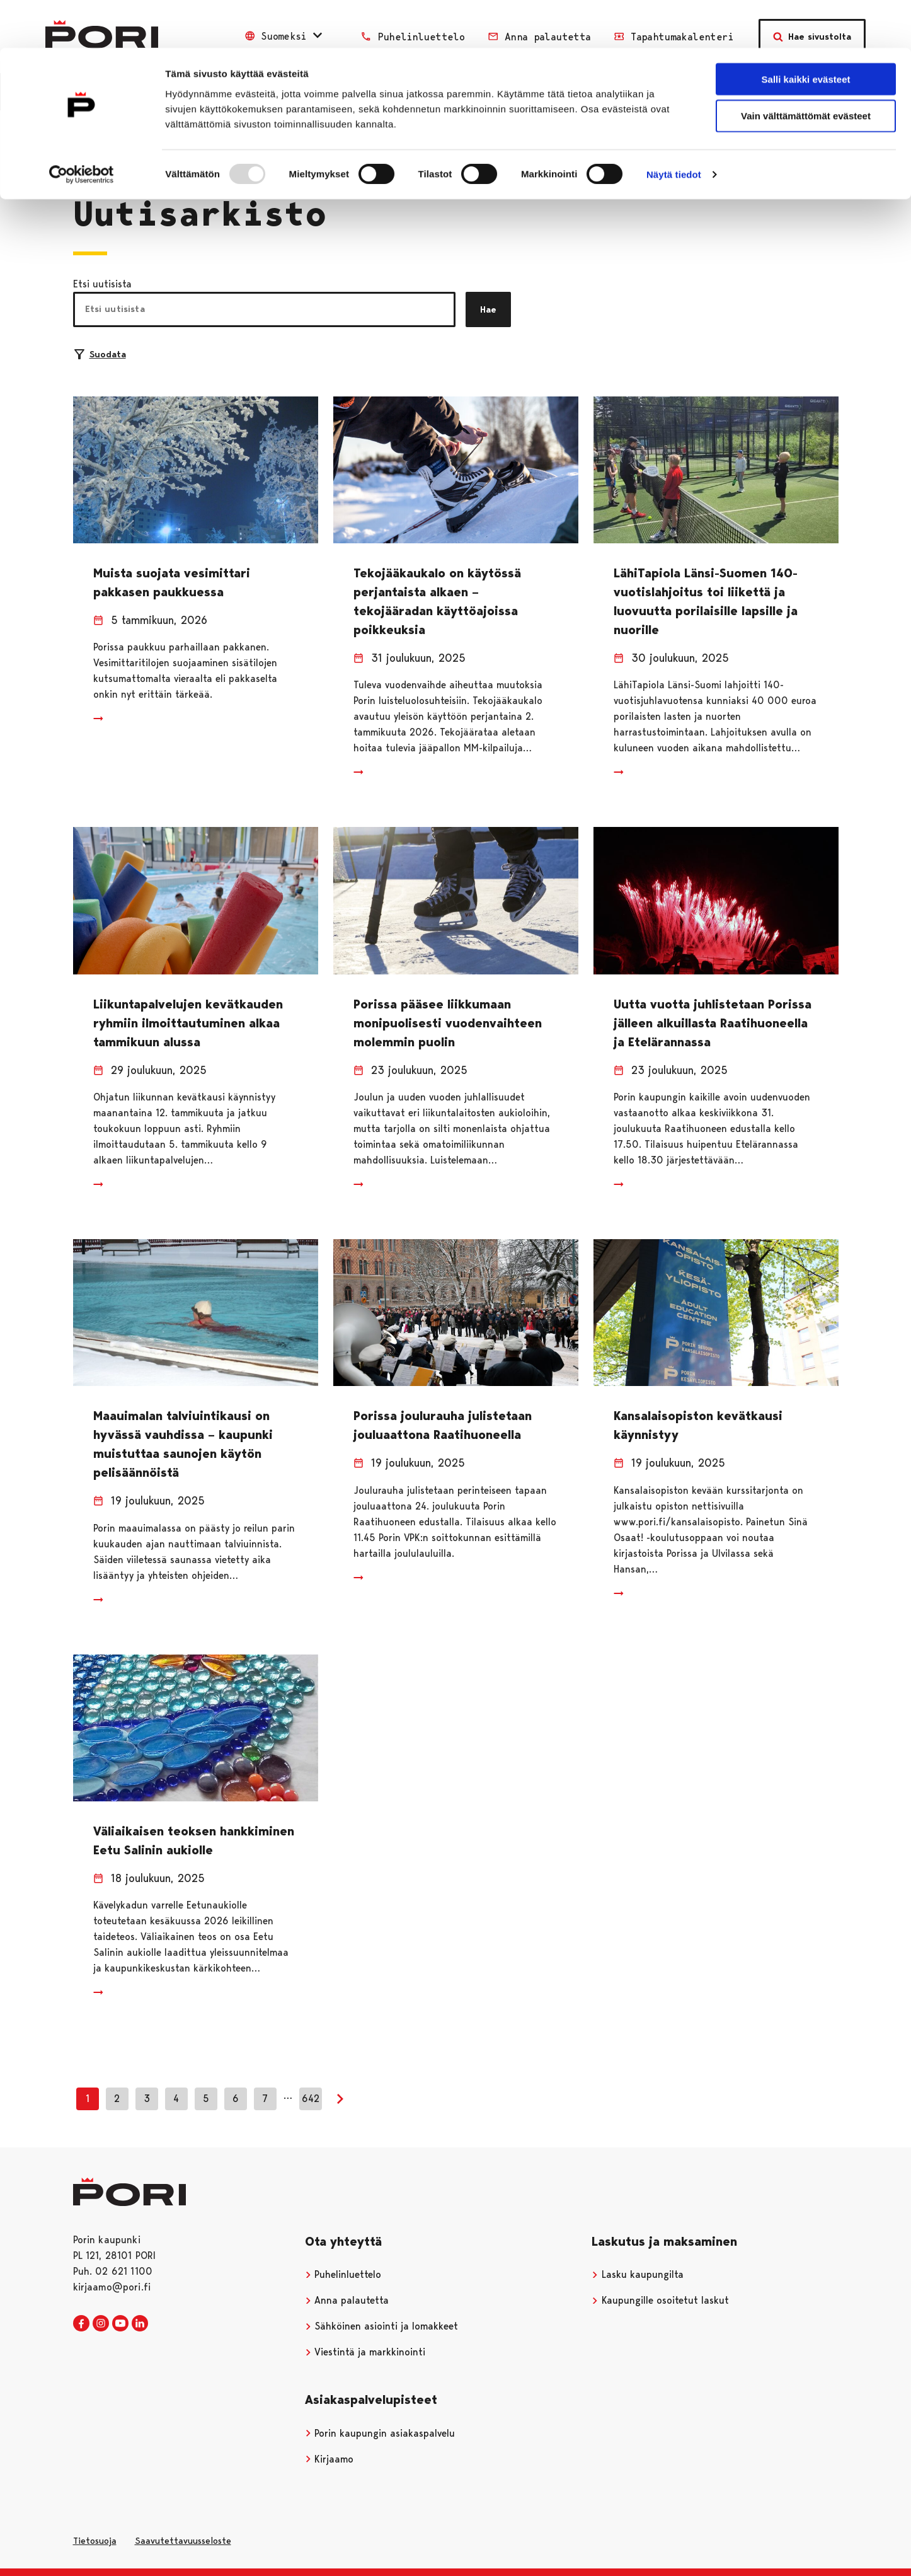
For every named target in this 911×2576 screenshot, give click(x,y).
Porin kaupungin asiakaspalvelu (380, 2433)
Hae (488, 309)
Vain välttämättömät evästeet (806, 68)
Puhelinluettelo (343, 2274)
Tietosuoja (95, 2540)
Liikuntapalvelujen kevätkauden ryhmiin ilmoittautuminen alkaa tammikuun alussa (188, 1022)
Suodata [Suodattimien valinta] (100, 354)
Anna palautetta (347, 2300)
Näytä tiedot (673, 127)
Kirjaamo (329, 2459)
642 (310, 2099)
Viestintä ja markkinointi (365, 2352)
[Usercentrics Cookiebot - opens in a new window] (81, 127)
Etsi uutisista (102, 284)
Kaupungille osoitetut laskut (660, 2300)
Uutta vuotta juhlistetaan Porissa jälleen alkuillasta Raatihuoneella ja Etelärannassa (712, 1022)
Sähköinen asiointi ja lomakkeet (382, 2326)
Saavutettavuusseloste (183, 2540)
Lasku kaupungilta (638, 2274)
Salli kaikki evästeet (806, 31)
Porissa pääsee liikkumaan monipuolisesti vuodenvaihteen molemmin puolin (447, 1022)
